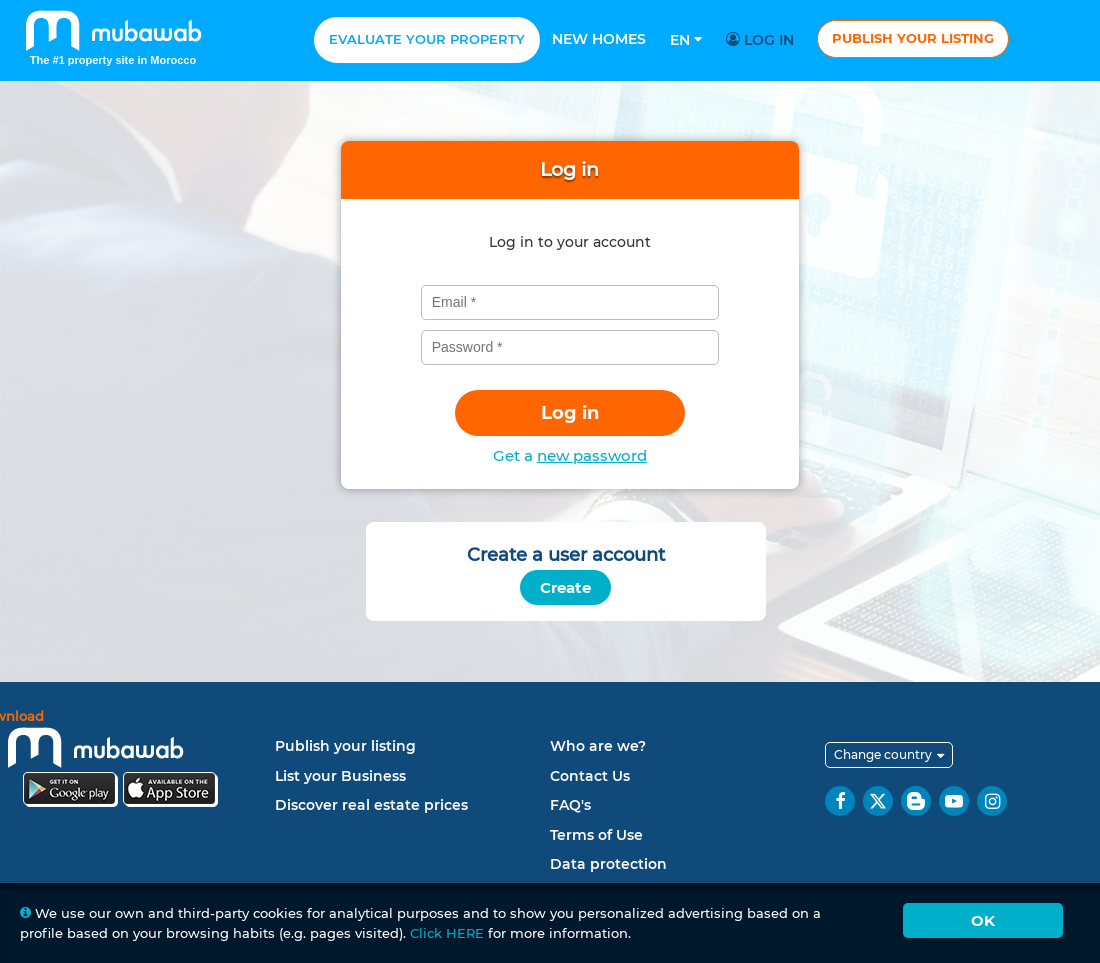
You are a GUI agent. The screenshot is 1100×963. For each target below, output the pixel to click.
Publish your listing (913, 38)
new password (592, 455)
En (686, 40)
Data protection (608, 864)
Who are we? (598, 746)
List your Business (340, 776)
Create (565, 587)
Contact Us (590, 776)
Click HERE (447, 933)
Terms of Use (596, 835)
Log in (763, 40)
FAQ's (570, 805)
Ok (983, 920)
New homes (599, 39)
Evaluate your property (427, 39)
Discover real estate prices (371, 805)
